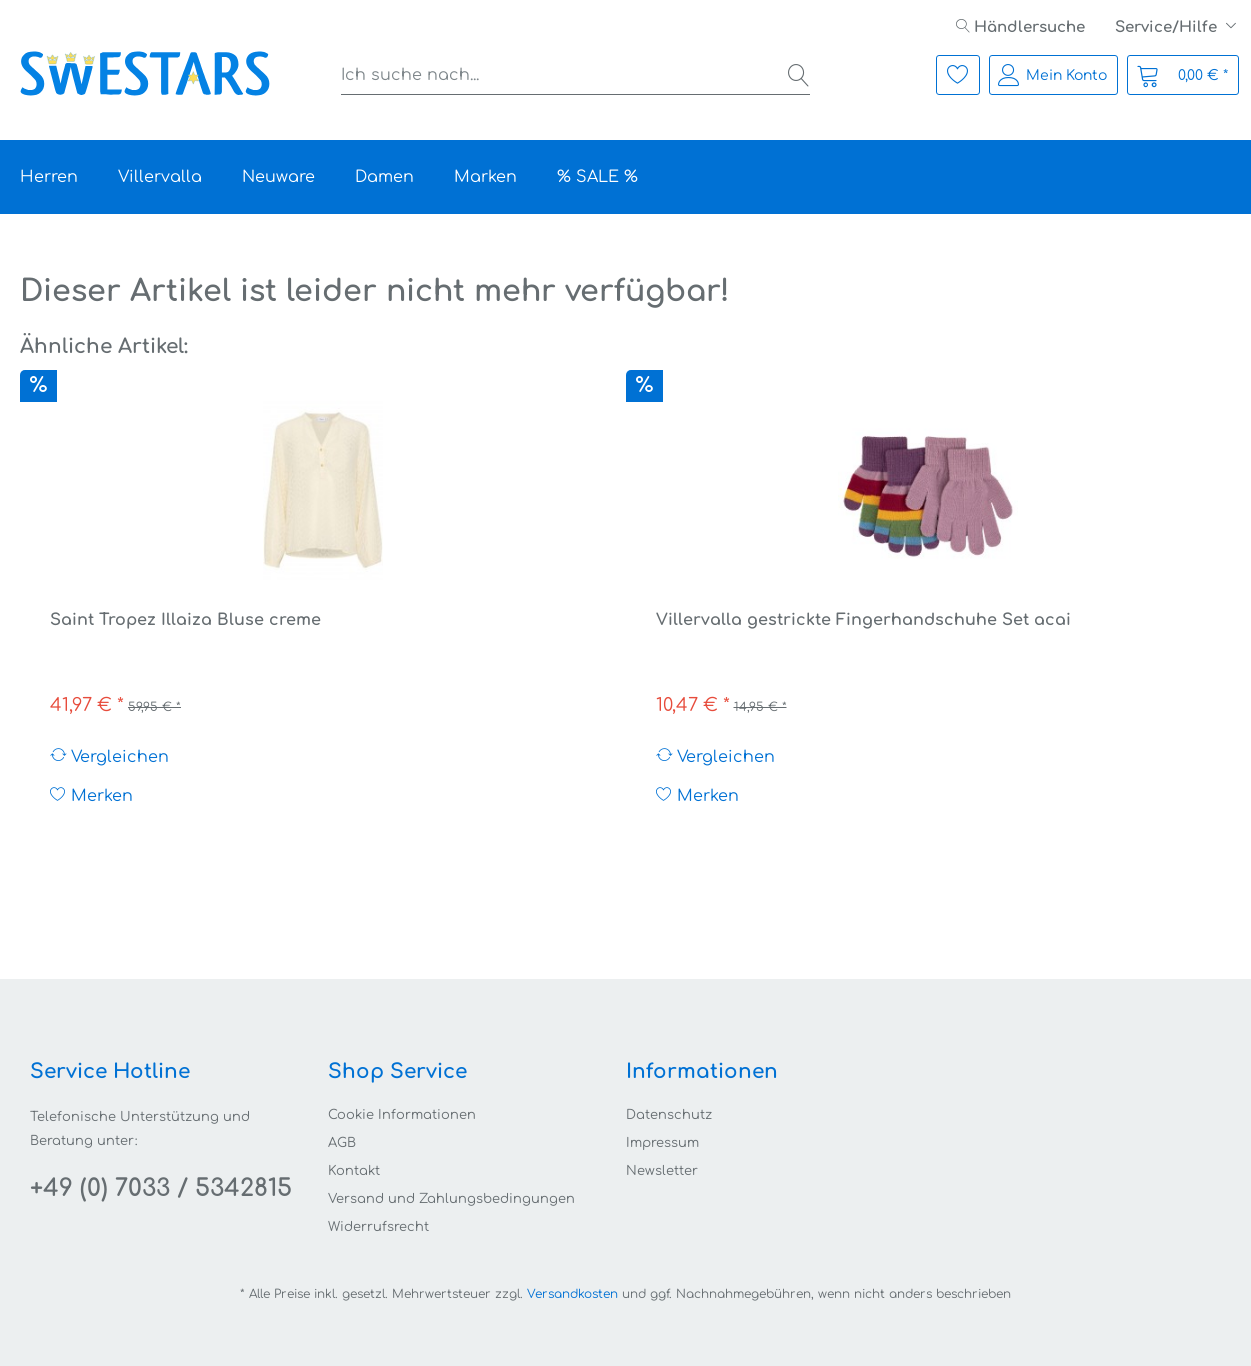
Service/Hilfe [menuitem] (1168, 27)
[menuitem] (1020, 27)
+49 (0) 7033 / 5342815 (161, 1188)
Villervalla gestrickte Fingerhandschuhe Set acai (863, 620)
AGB (342, 1143)
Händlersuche (1020, 27)
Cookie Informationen (402, 1115)
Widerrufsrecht (378, 1227)
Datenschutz (669, 1115)
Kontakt (354, 1171)
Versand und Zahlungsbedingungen (451, 1199)
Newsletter (662, 1171)
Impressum (662, 1143)
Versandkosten (572, 1294)
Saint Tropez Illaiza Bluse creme (185, 620)
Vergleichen (109, 756)
